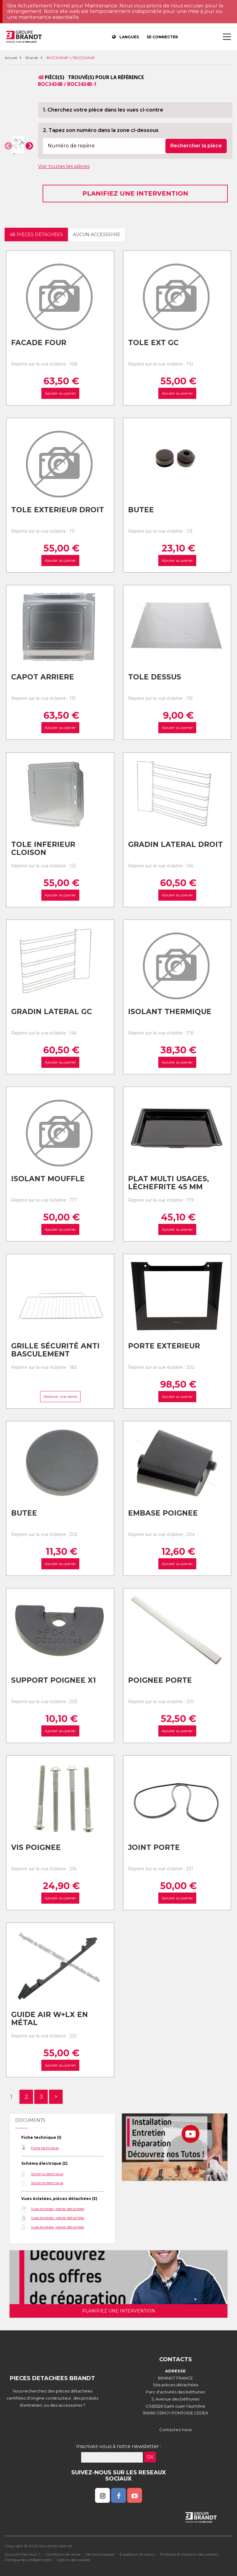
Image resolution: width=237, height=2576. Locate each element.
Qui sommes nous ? (22, 2554)
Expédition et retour (137, 2554)
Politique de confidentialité (28, 2559)
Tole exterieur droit (57, 510)
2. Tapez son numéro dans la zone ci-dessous (101, 130)
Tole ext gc (153, 343)
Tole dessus (154, 677)
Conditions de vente (62, 2554)
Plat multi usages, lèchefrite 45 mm (168, 1183)
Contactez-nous (175, 2429)
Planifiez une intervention (135, 193)
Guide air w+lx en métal (49, 2019)
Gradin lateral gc (51, 1012)
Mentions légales (99, 2554)
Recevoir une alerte (60, 1396)
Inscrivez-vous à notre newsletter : (118, 2446)
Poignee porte (160, 1680)
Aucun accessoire (96, 234)
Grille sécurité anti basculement (55, 1350)
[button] (8, 146)
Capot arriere (42, 677)
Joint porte (154, 1847)
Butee (141, 510)
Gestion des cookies (73, 2559)
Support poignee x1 (53, 1680)
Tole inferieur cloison (43, 848)
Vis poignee (36, 1847)
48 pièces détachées (36, 234)
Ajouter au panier (60, 393)
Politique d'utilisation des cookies (189, 2554)
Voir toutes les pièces (63, 166)
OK (150, 2457)
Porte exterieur (164, 1346)
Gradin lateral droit (175, 844)
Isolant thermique (169, 1012)
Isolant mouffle (48, 1179)
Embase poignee (163, 1513)
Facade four (38, 343)
